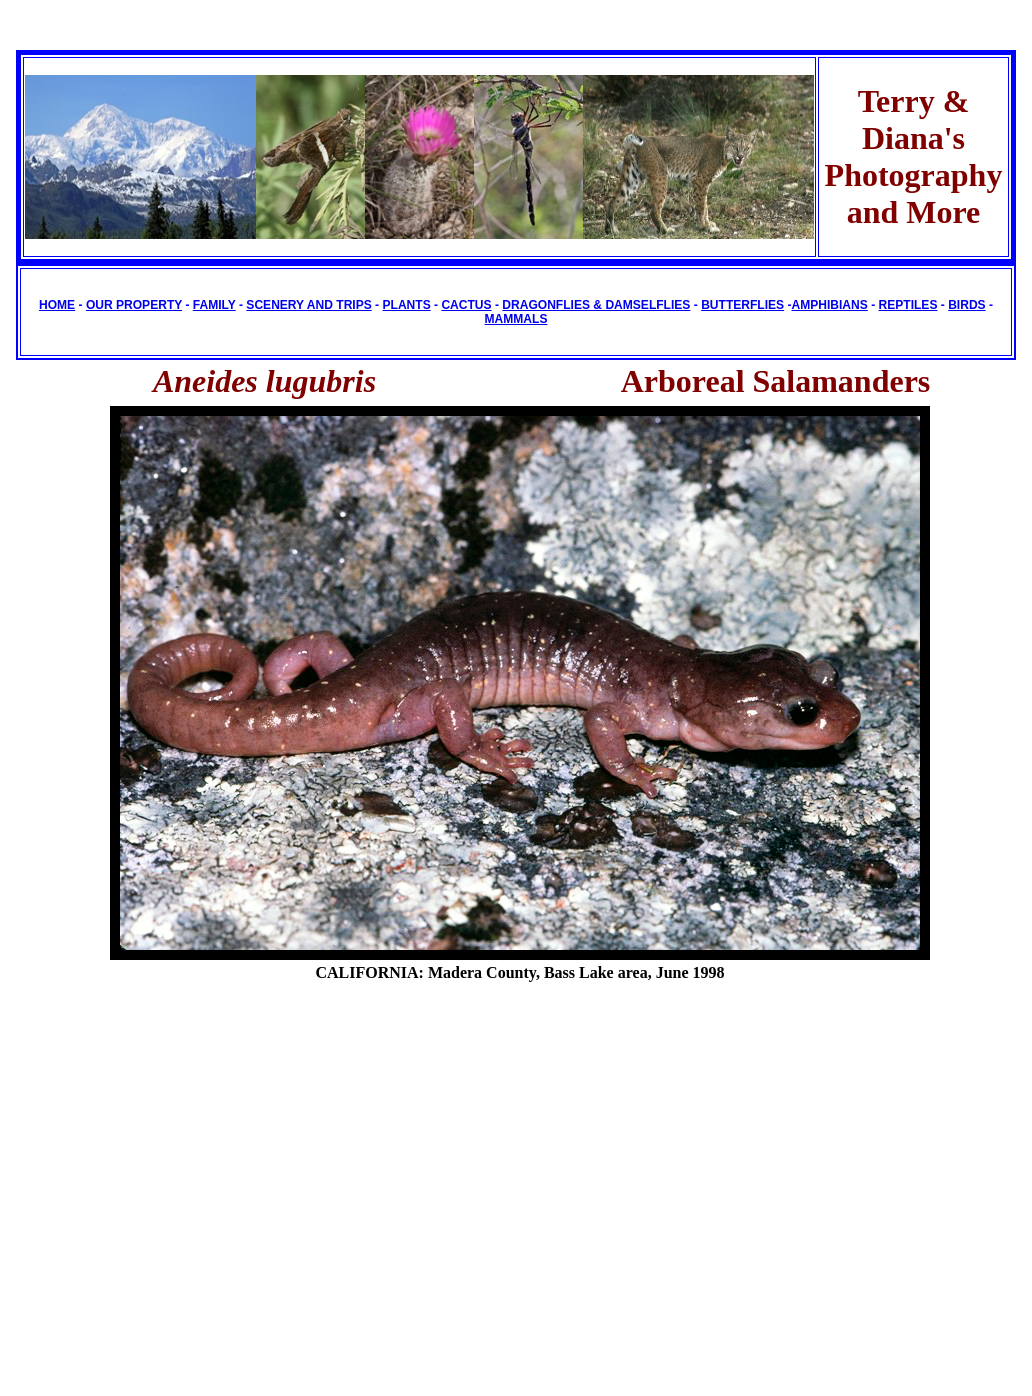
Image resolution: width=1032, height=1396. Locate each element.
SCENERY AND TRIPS (308, 305)
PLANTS (406, 305)
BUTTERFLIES (742, 305)
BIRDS (966, 305)
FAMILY (214, 305)
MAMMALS (516, 319)
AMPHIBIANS (829, 305)
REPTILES (908, 305)
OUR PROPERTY (134, 305)
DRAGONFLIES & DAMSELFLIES (596, 305)
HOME (57, 305)
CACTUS (466, 305)
